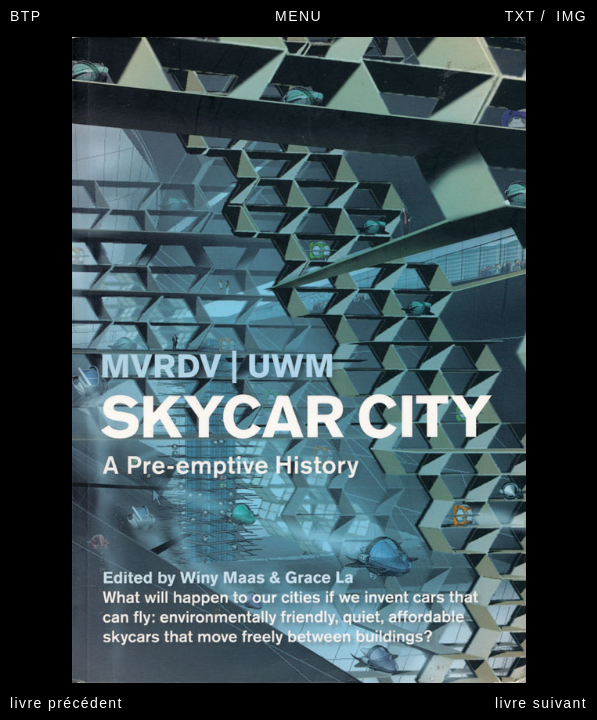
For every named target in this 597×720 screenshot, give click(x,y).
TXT (520, 16)
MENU (298, 16)
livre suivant (541, 703)
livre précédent (66, 703)
